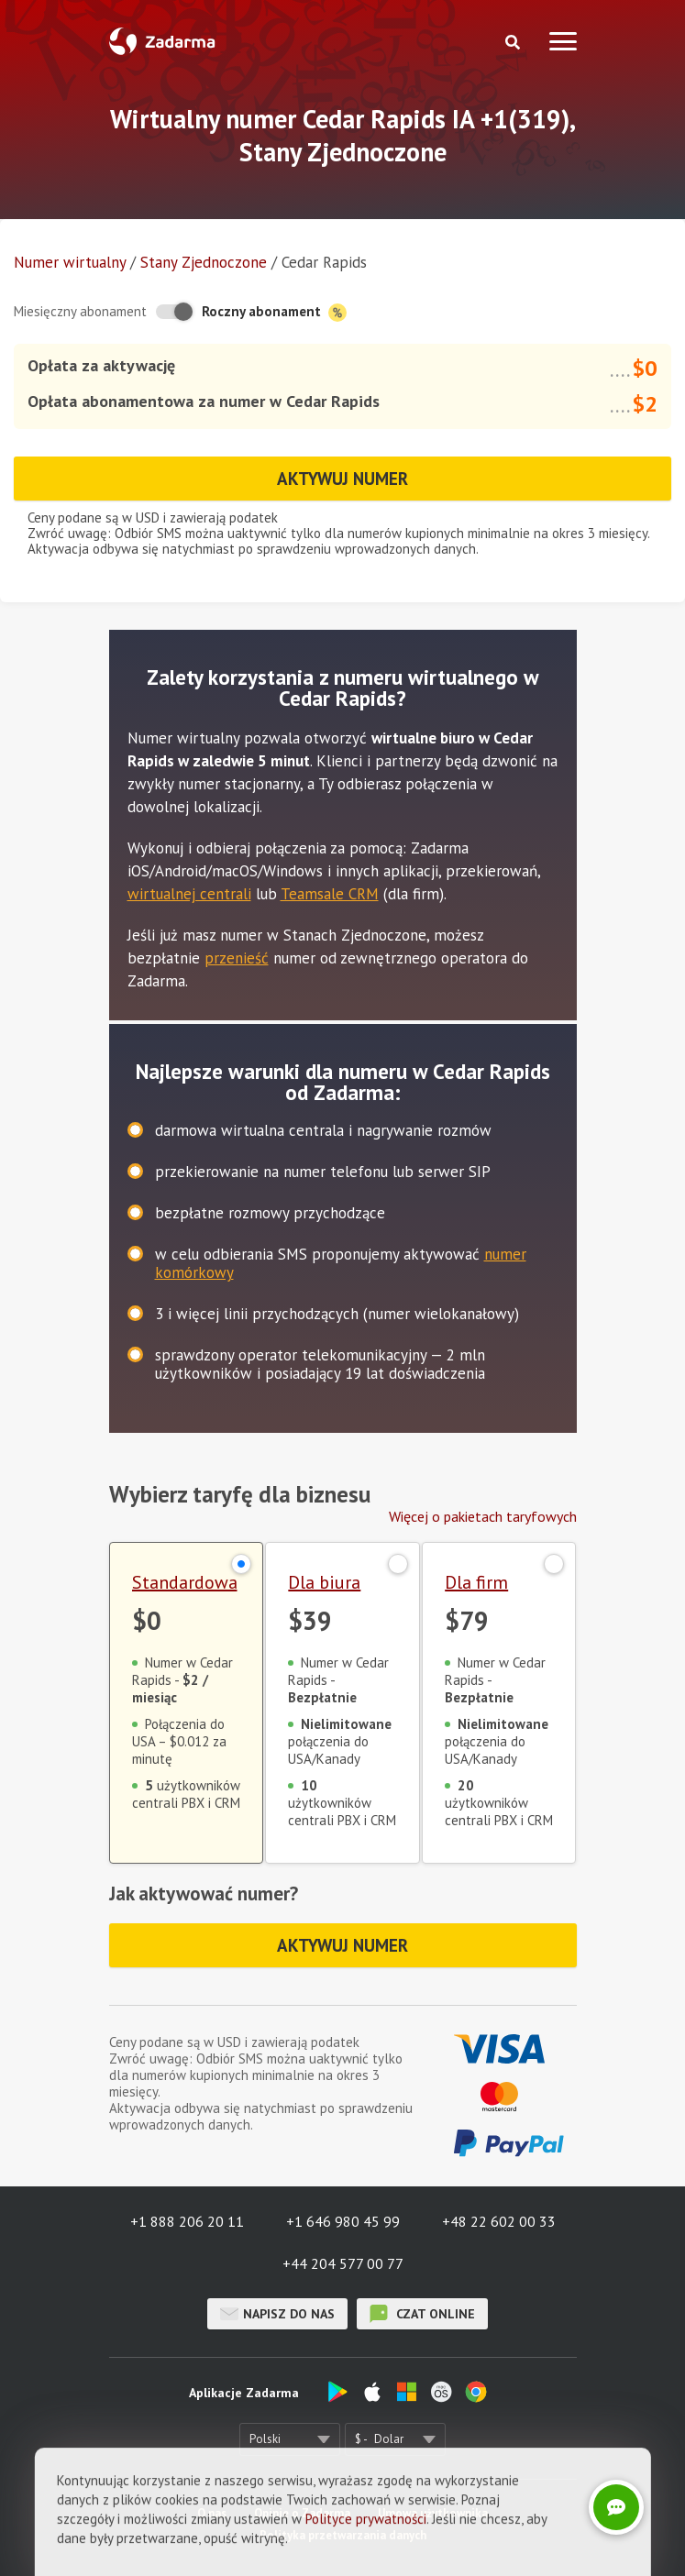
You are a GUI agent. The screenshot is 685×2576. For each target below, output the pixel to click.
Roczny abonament (274, 312)
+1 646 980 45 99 (343, 2221)
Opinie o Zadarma (302, 2513)
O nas (211, 2513)
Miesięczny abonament (80, 311)
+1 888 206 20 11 (187, 2221)
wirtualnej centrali (189, 894)
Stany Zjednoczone (203, 262)
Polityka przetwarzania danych (343, 2535)
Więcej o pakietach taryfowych (483, 1516)
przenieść (236, 958)
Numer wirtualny (70, 262)
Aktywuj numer (342, 479)
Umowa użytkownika (433, 2513)
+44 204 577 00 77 (342, 2263)
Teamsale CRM (330, 894)
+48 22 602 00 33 (499, 2221)
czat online (422, 2314)
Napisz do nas (277, 2314)
